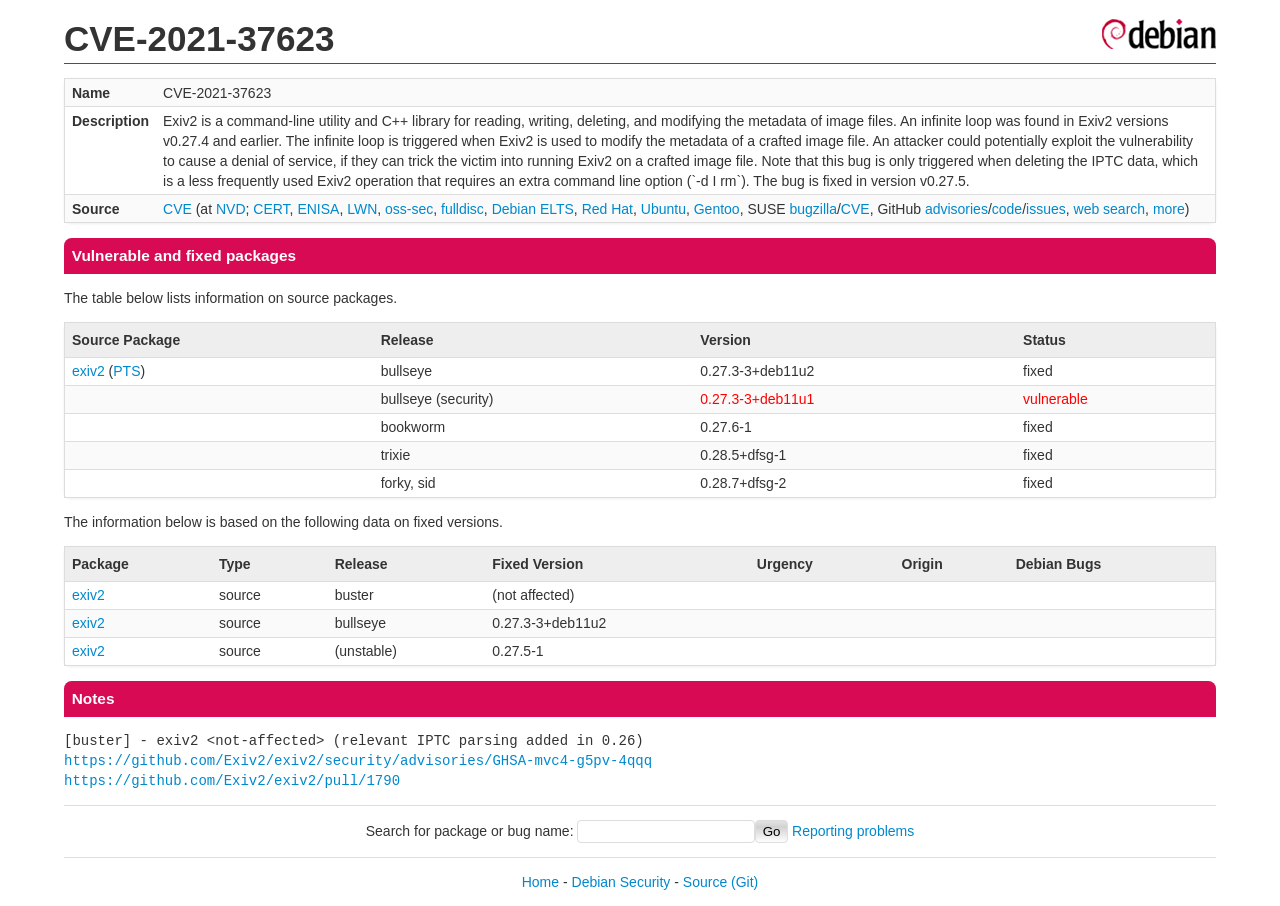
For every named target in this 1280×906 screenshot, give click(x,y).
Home (540, 882)
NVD (231, 209)
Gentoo (717, 209)
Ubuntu (663, 209)
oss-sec (409, 209)
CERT (271, 209)
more (1169, 209)
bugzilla (812, 209)
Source (705, 882)
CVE (177, 209)
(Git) (744, 882)
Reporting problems (853, 831)
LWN (362, 209)
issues (1046, 209)
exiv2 (88, 371)
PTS (126, 371)
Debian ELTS (533, 209)
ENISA (318, 209)
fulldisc (462, 209)
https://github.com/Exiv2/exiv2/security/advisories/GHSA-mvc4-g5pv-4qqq (358, 760)
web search (1110, 209)
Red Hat (607, 209)
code (1007, 209)
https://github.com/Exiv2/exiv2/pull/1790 (232, 780)
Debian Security (621, 882)
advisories (956, 209)
